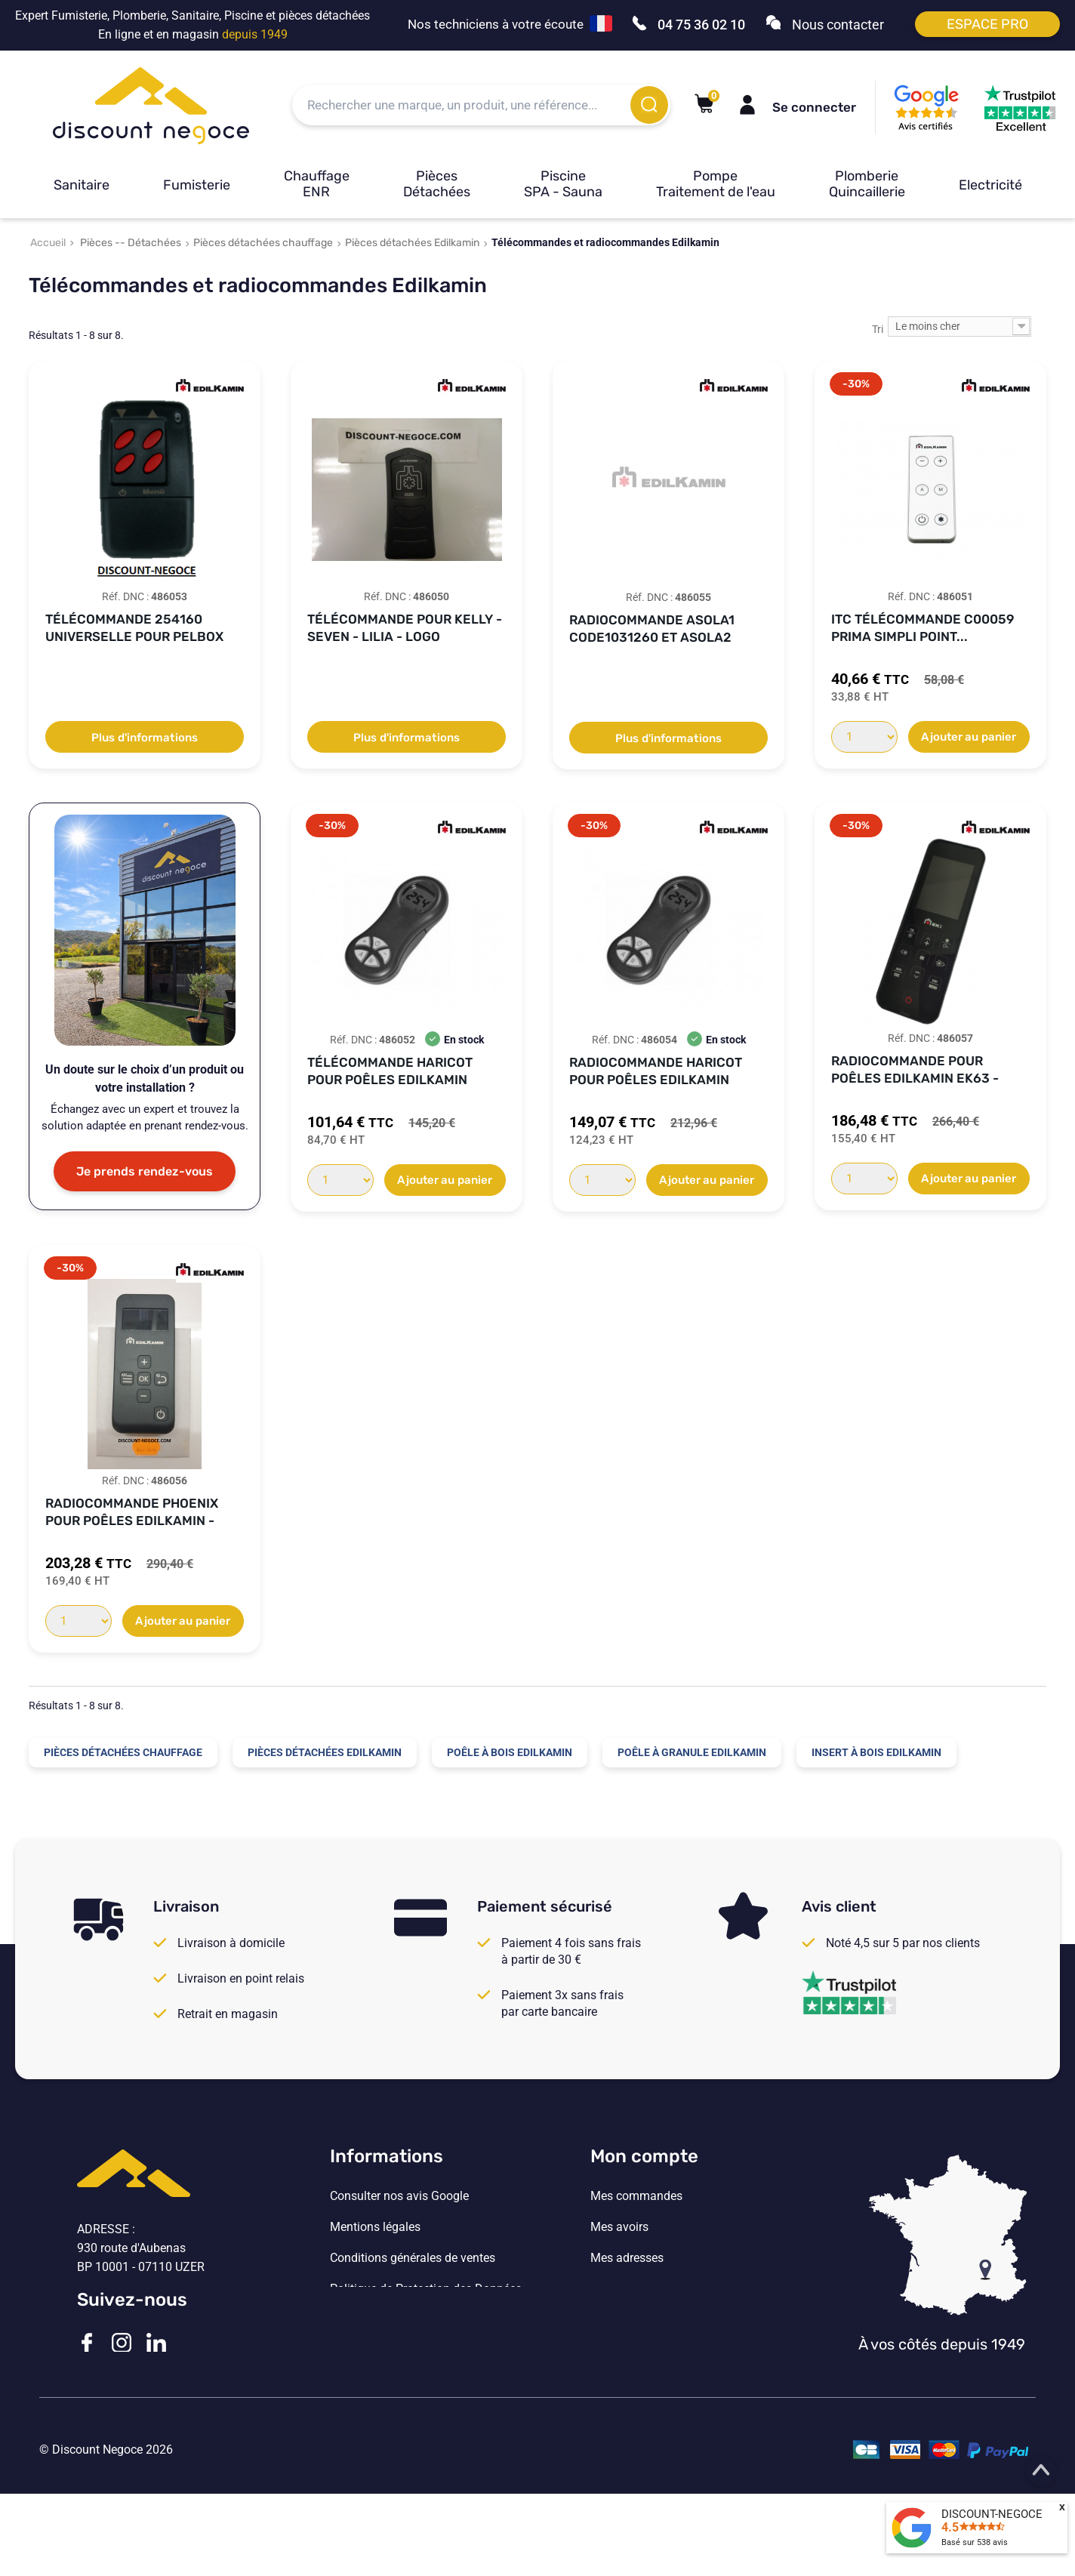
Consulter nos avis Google (399, 2196)
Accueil (48, 242)
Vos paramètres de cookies (401, 2320)
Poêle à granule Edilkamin (692, 1752)
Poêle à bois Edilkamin (509, 1752)
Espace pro (987, 24)
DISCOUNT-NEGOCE (992, 2514)
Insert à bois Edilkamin (876, 1752)
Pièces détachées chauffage (263, 242)
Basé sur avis (974, 2542)
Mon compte (644, 2156)
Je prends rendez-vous (144, 1171)
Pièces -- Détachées (130, 242)
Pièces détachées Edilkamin (412, 242)
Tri (877, 329)
